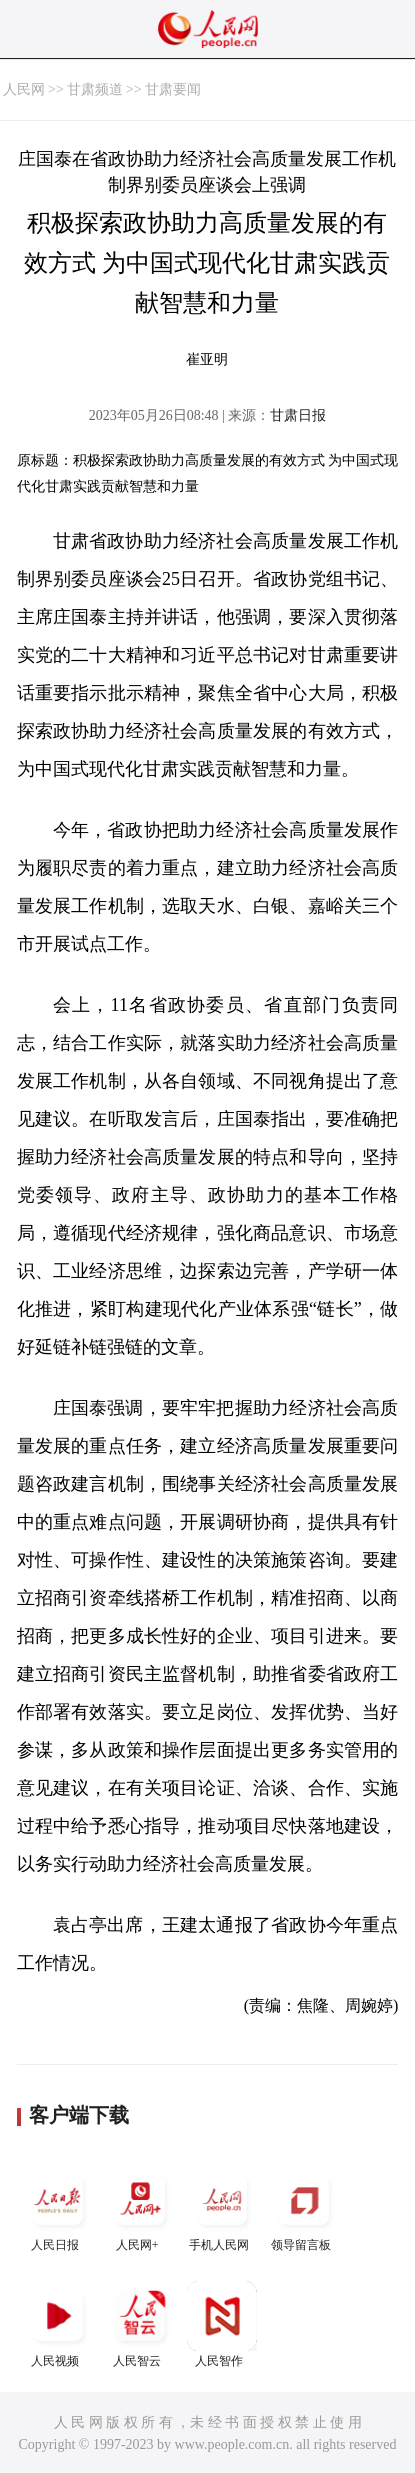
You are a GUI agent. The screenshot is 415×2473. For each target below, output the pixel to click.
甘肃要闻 (173, 89)
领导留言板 (304, 2208)
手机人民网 (222, 2208)
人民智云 (140, 2324)
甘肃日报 (298, 415)
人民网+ (140, 2208)
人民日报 (58, 2208)
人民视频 (58, 2324)
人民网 (24, 89)
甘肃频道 (95, 89)
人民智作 (222, 2324)
